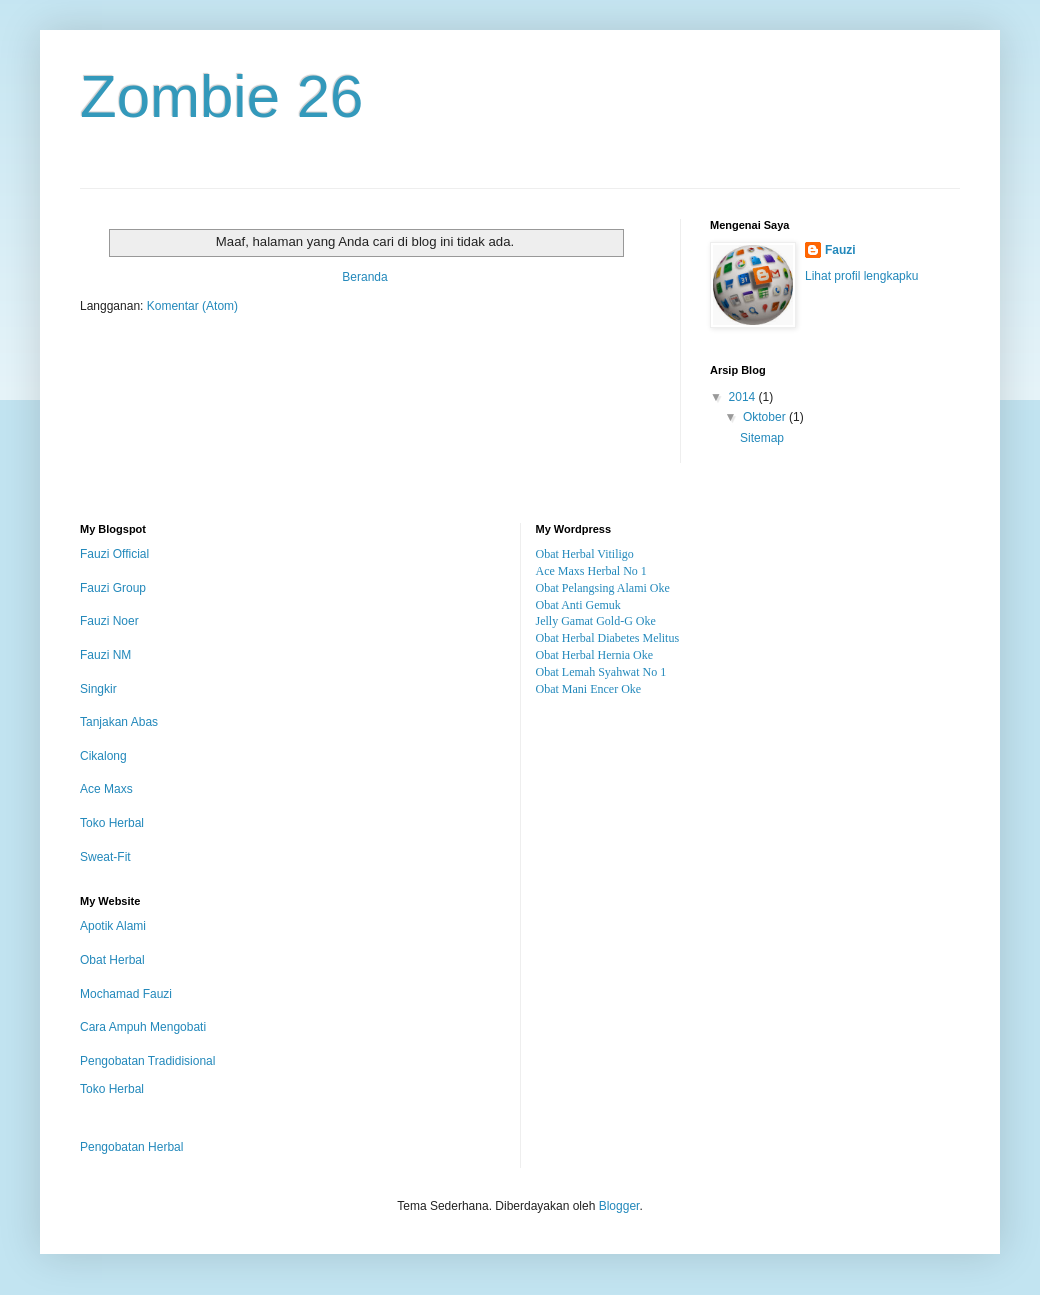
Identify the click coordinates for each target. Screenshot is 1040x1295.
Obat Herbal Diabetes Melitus (608, 638)
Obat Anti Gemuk (578, 605)
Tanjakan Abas (119, 722)
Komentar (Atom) (192, 306)
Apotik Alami (113, 926)
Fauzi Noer (109, 621)
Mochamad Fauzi (126, 994)
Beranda (364, 277)
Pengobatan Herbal (131, 1147)
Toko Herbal (112, 823)
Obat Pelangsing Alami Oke (603, 588)
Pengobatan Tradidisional (147, 1061)
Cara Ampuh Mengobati (143, 1027)
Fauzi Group (113, 588)
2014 (744, 397)
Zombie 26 (221, 96)
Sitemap (762, 438)
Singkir (98, 689)
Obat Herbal (112, 960)
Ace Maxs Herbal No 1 (591, 571)
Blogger (619, 1206)
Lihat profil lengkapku (861, 276)
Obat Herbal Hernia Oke (595, 655)
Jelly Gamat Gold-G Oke (596, 621)
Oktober (766, 417)
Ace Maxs (106, 789)
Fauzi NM (105, 655)
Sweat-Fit (105, 857)
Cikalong (103, 756)
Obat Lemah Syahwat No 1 (601, 672)
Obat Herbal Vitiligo (585, 554)
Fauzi (840, 250)
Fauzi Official (114, 554)
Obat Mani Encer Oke (589, 689)
